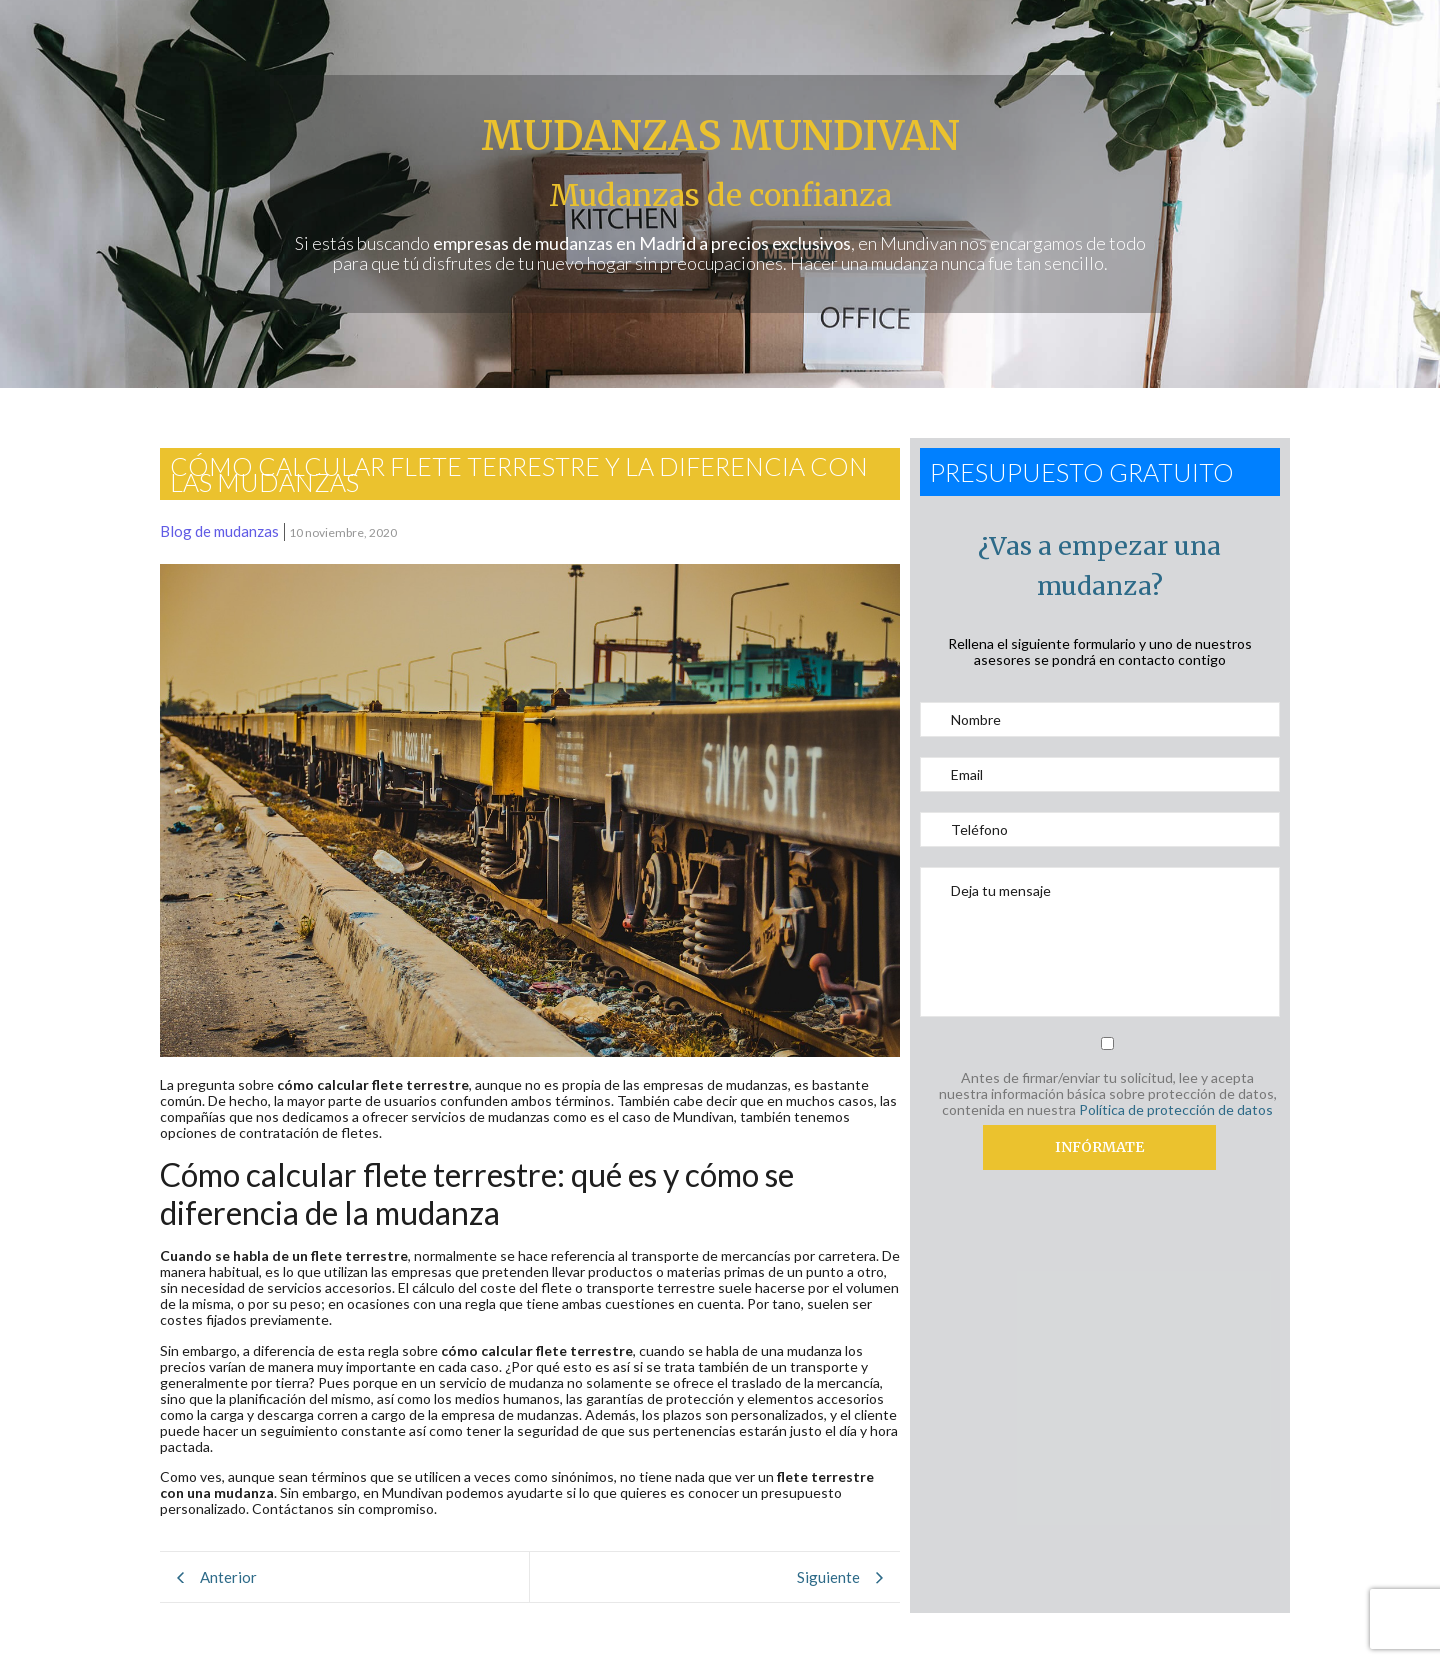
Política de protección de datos (1176, 1109)
